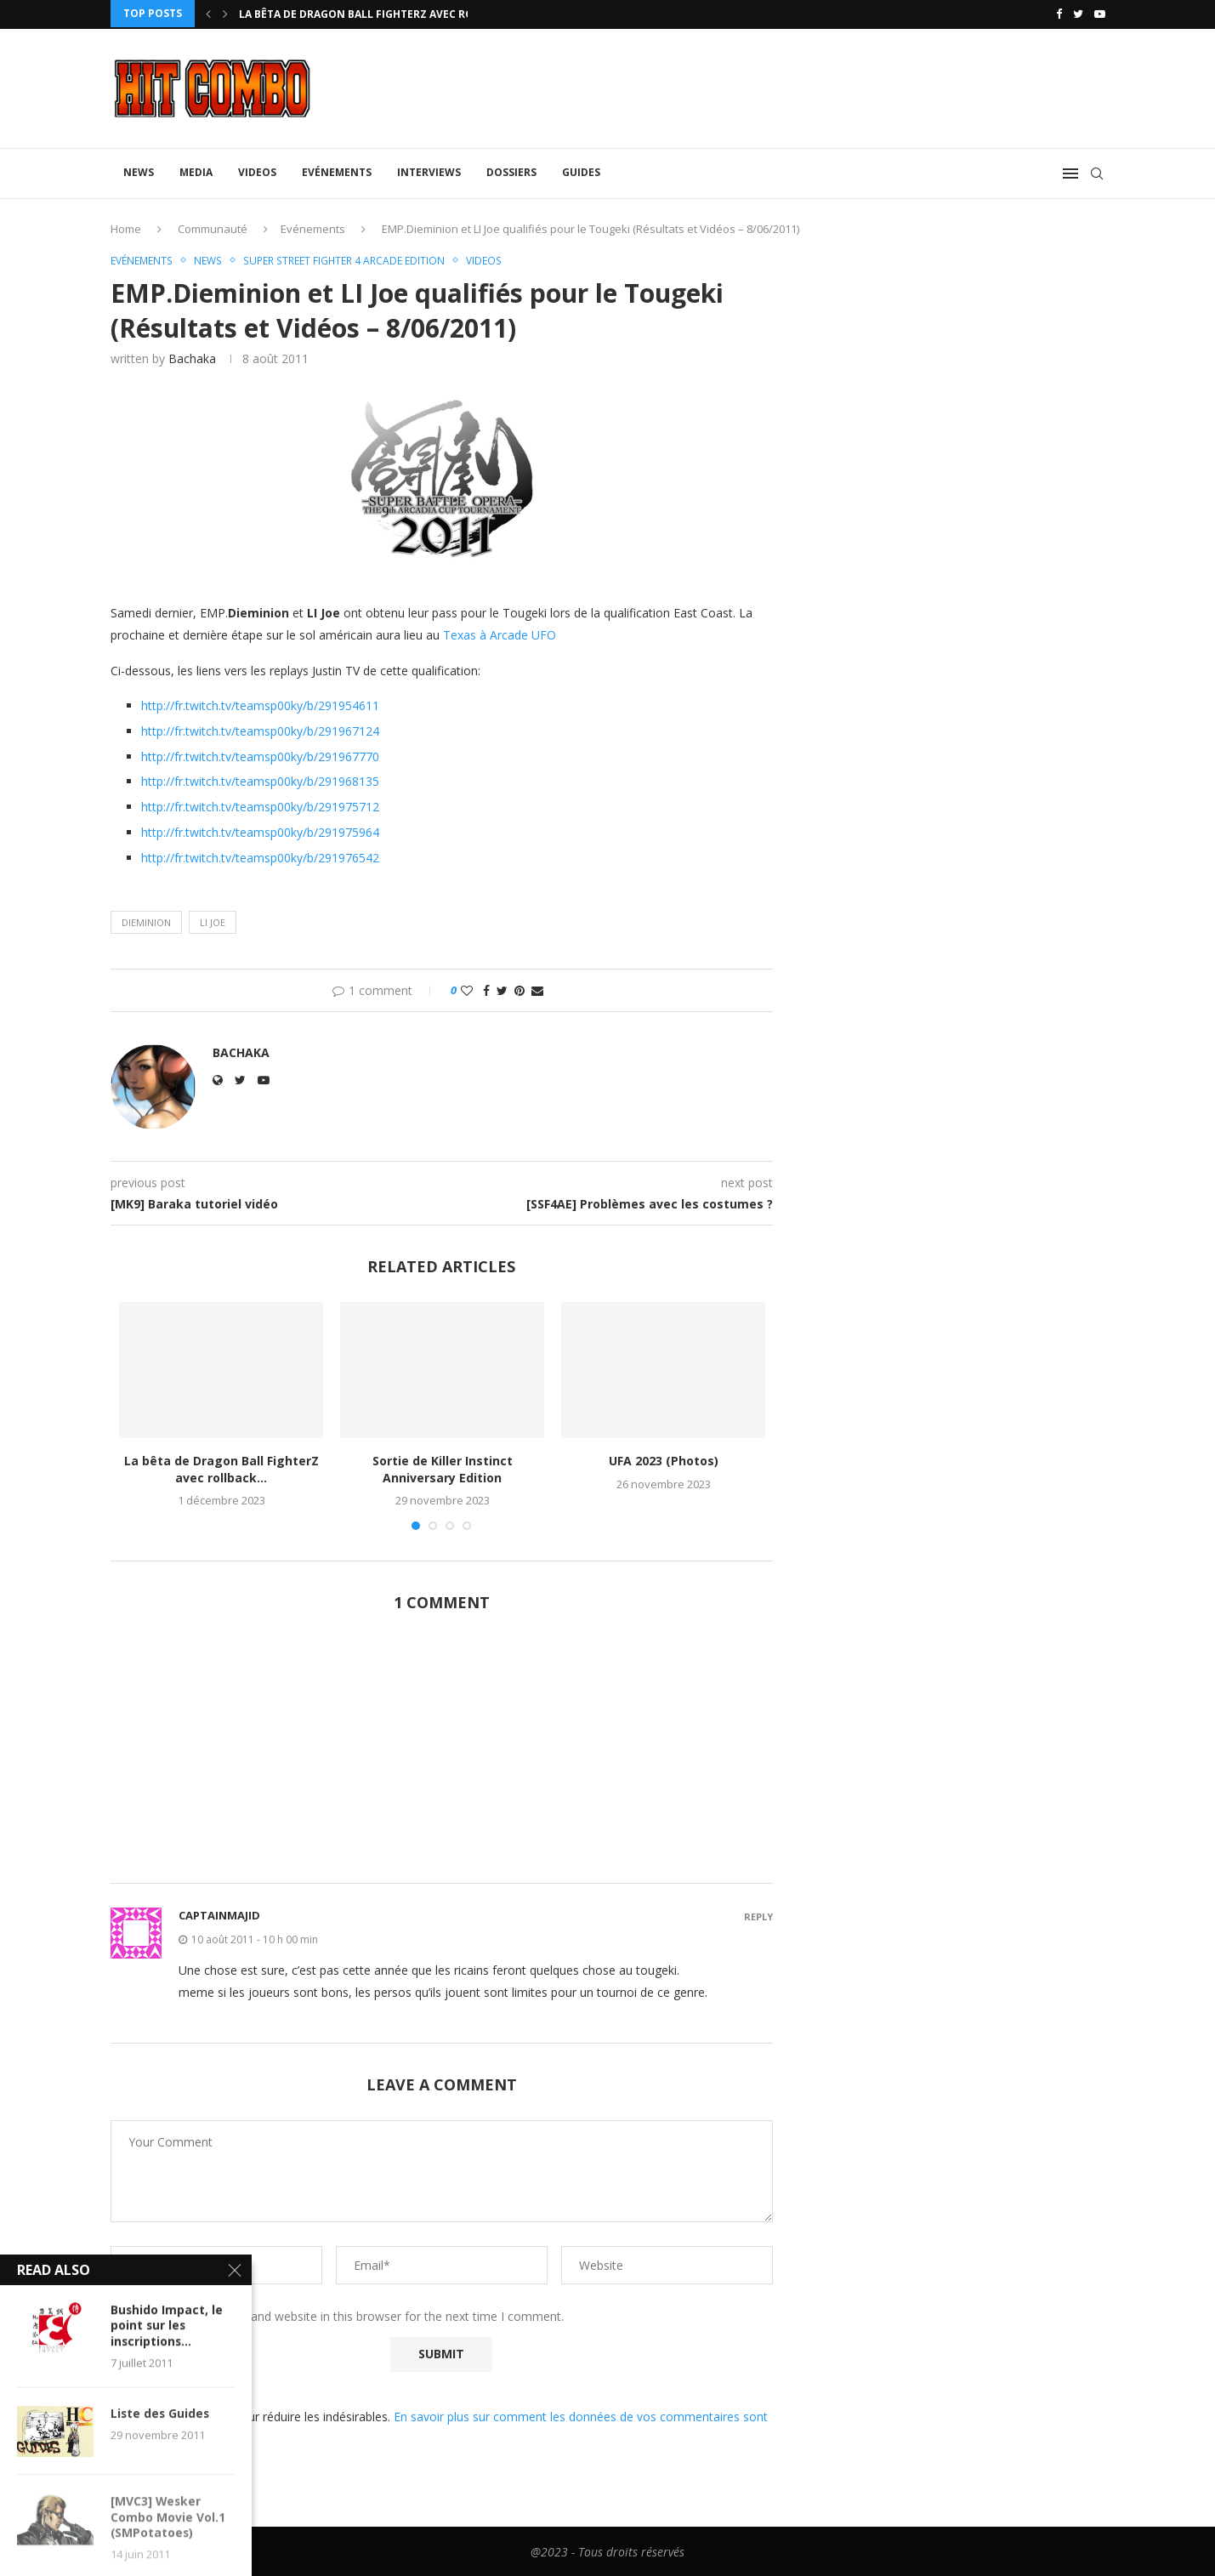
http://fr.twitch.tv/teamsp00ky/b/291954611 (260, 705)
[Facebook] (1059, 13)
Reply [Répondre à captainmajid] (758, 1915)
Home (126, 227)
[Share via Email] (537, 989)
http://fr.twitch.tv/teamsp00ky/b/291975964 (260, 831)
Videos (257, 170)
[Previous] (208, 13)
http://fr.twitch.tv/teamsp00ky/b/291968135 (260, 780)
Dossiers (511, 170)
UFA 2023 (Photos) (663, 1460)
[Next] (225, 13)
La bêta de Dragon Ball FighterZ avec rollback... (381, 14)
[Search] (1096, 171)
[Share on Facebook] (486, 989)
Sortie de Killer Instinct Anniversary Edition (442, 1468)
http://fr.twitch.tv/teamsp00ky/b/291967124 (260, 730)
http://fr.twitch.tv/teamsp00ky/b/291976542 (260, 857)
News (138, 170)
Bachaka (192, 358)
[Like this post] (467, 989)
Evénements (337, 170)
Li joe (212, 921)
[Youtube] (1099, 13)
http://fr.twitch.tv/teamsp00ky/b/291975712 (260, 806)
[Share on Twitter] (502, 989)
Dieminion (146, 921)
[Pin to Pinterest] (519, 989)
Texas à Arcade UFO (499, 633)
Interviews (429, 170)
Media (196, 170)
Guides (581, 170)
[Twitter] (1078, 13)
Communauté (212, 227)
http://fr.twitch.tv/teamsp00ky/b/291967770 (260, 755)
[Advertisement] (442, 1756)
